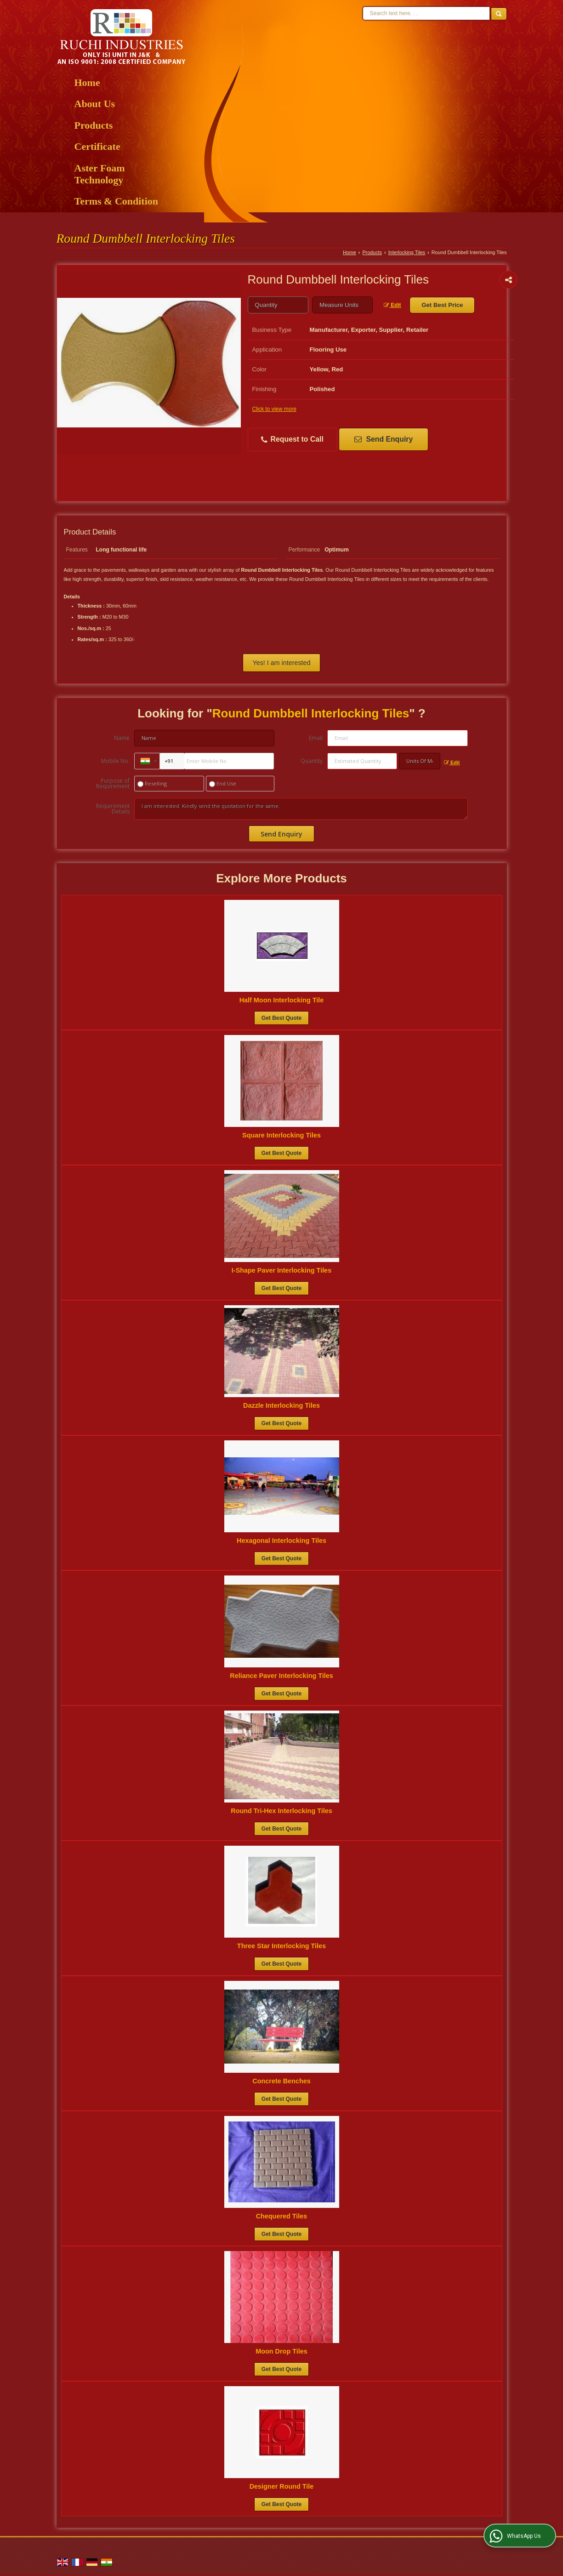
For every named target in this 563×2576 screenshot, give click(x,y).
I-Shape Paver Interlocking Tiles (281, 1270)
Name (122, 738)
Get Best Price (442, 304)
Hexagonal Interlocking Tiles (281, 1540)
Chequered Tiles (281, 2216)
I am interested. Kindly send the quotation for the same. (301, 809)
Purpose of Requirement (113, 783)
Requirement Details (113, 808)
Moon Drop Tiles (281, 2351)
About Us (94, 103)
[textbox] (342, 304)
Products (93, 125)
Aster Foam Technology (99, 174)
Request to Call (292, 439)
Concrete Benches (281, 2081)
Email (316, 738)
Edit (392, 305)
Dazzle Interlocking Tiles (281, 1405)
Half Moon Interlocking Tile (281, 1000)
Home (87, 82)
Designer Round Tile (282, 2486)
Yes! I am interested (281, 662)
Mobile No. (115, 761)
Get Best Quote (281, 1018)
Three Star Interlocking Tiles (281, 1946)
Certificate (97, 146)
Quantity (312, 761)
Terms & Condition (116, 201)
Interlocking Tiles (406, 252)
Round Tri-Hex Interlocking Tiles (281, 1810)
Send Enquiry (383, 439)
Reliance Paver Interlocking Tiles (281, 1675)
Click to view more (274, 409)
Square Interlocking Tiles (281, 1135)
